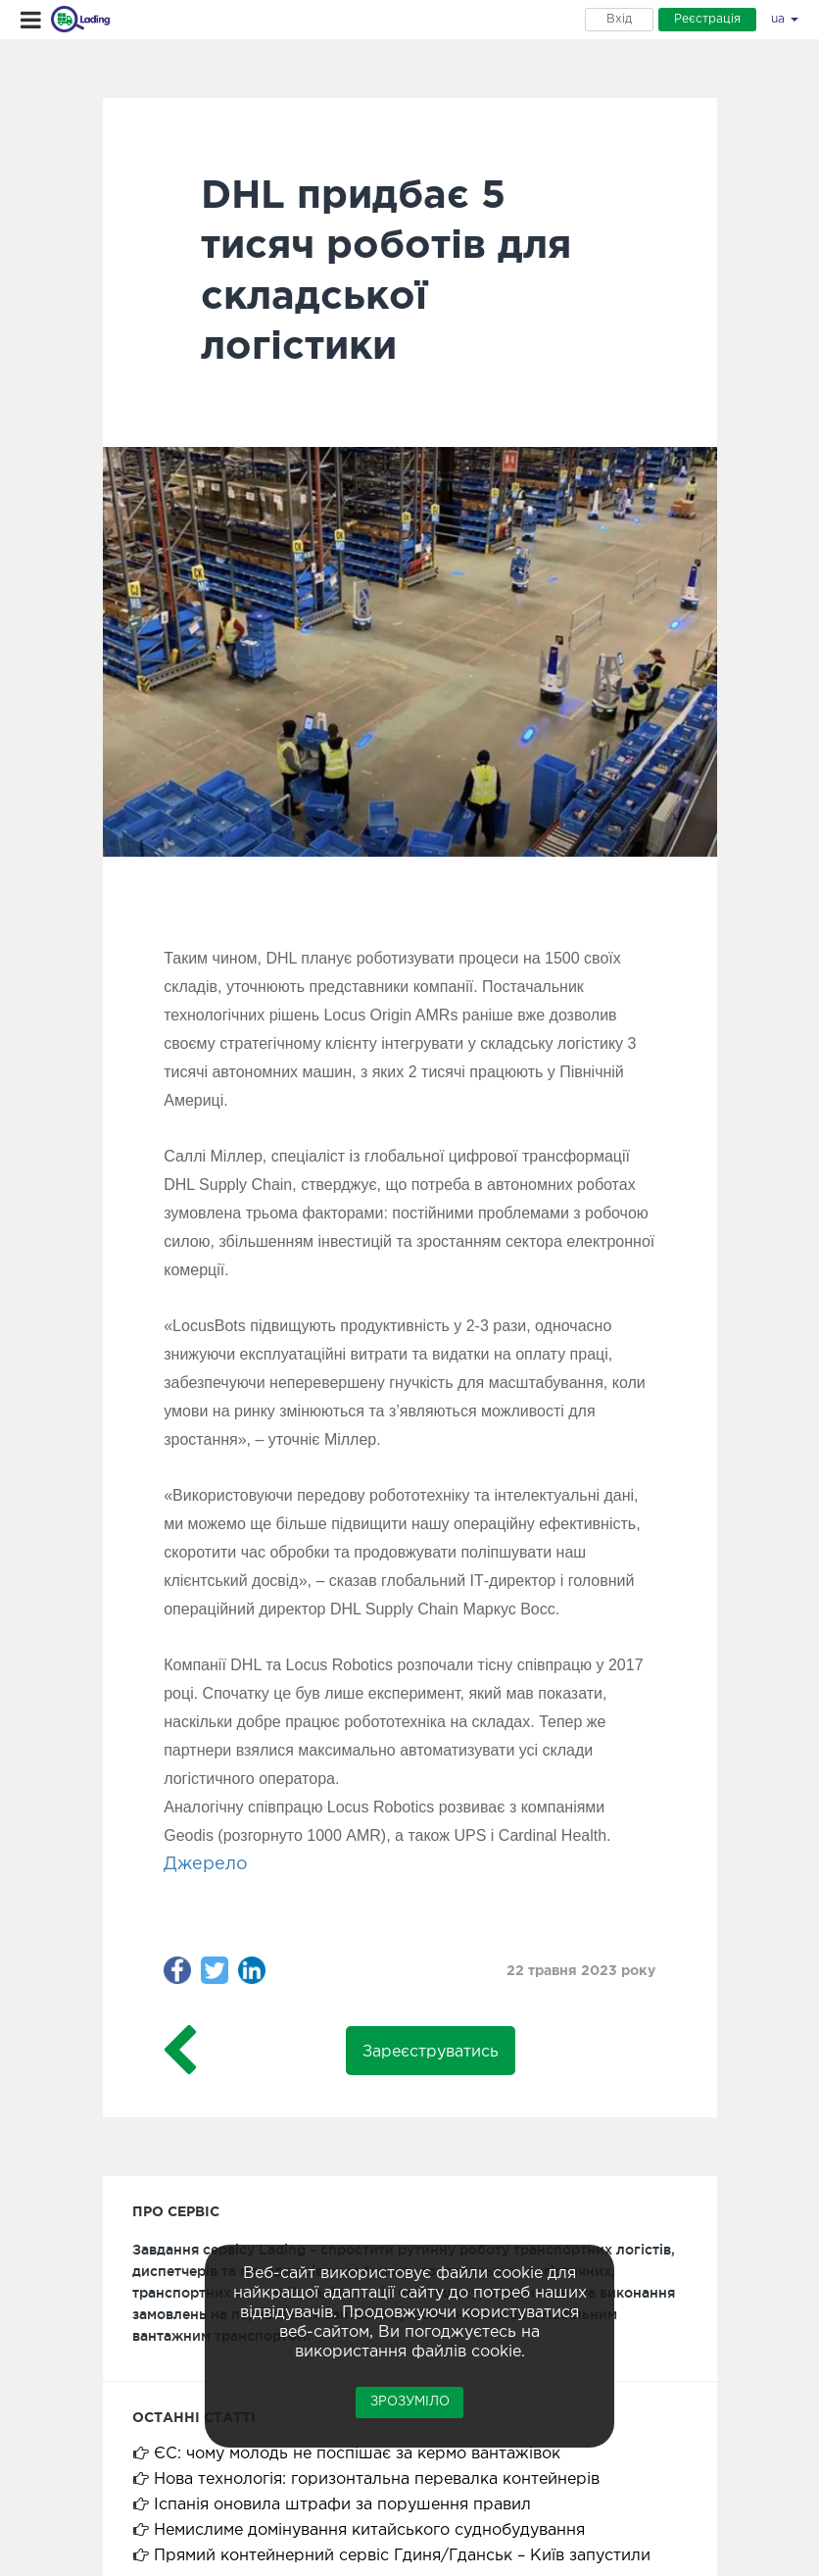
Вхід (619, 19)
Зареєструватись (430, 2052)
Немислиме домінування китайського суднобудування (369, 2530)
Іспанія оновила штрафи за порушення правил (342, 2505)
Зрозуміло (410, 2402)
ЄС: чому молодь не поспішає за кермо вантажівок (357, 2454)
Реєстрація (707, 19)
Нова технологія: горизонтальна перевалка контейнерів (377, 2479)
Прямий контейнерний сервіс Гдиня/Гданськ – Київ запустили (402, 2556)
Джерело (206, 1864)
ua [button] (784, 19)
